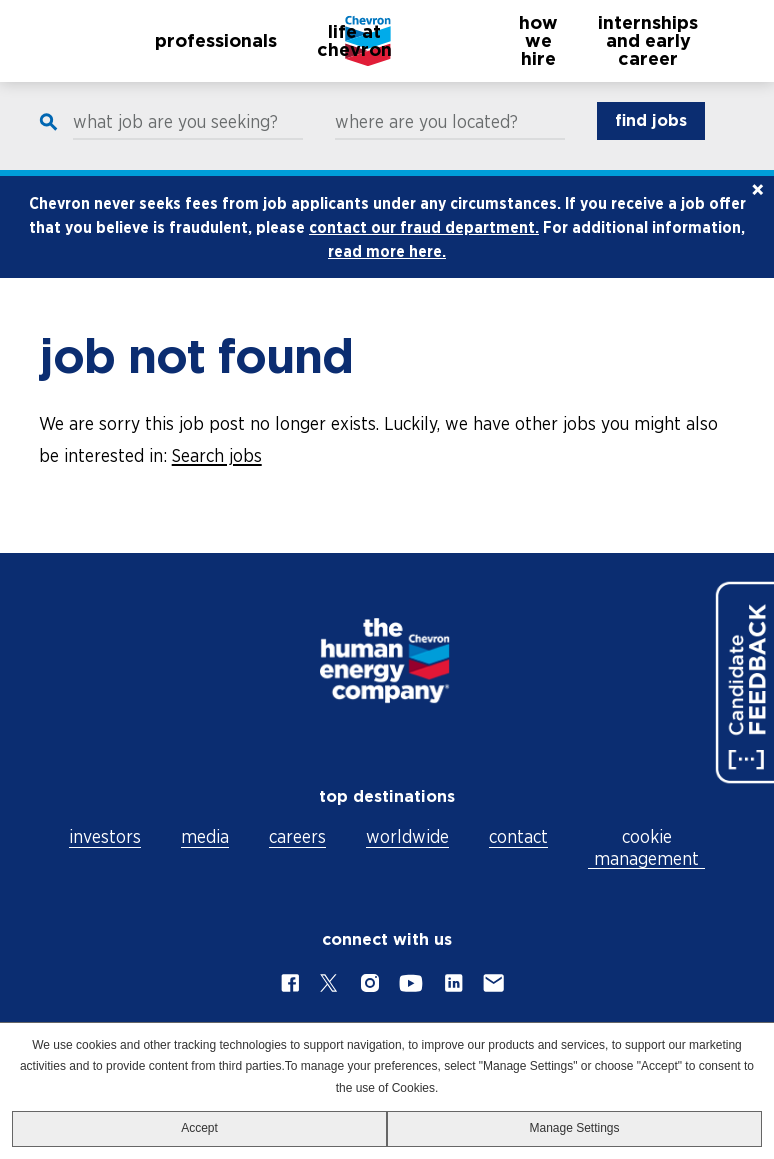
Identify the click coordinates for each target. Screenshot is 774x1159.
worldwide (407, 836)
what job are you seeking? (175, 142)
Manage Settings (574, 1128)
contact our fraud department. (424, 247)
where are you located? (426, 142)
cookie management (646, 847)
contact (518, 836)
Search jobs (217, 475)
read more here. (387, 271)
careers (297, 836)
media (205, 836)
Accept (199, 1128)
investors (105, 836)
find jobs (651, 140)
